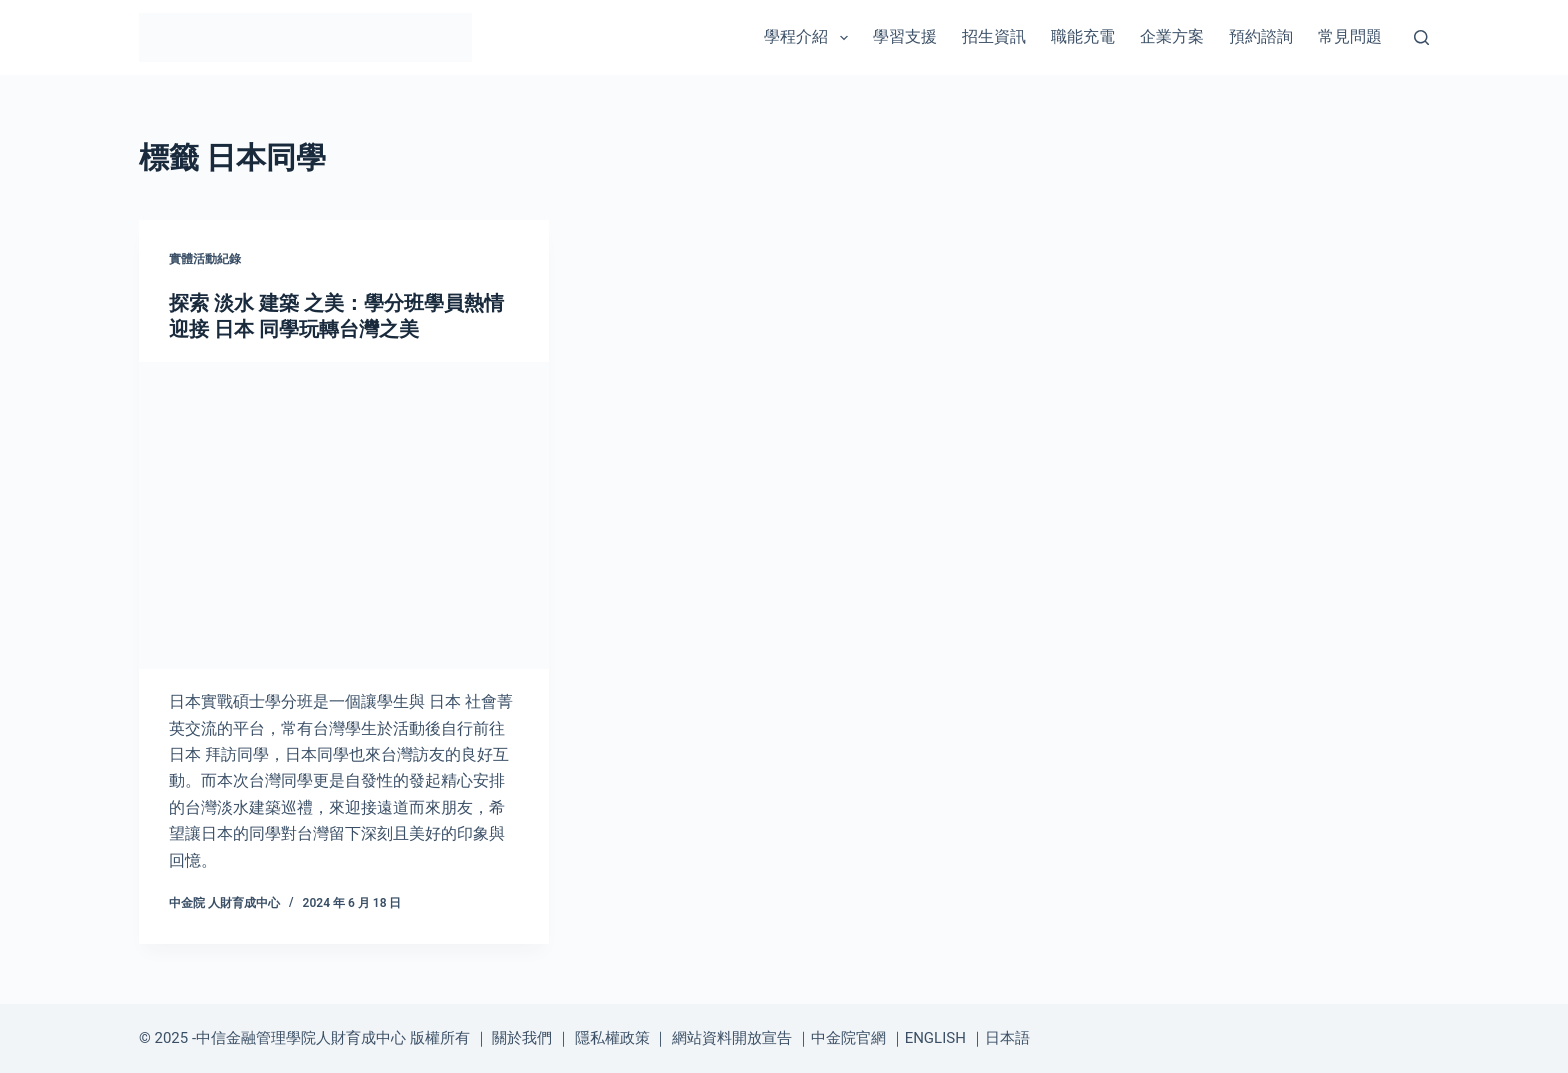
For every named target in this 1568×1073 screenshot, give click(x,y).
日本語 (1007, 1038)
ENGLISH (935, 1038)
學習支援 (905, 36)
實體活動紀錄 (205, 259)
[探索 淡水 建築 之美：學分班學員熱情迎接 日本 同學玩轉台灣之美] (344, 516)
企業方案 (1172, 36)
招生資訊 (994, 36)
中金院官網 (848, 1038)
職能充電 (1083, 36)
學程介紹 (809, 38)
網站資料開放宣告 (732, 1038)
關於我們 (522, 1038)
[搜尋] (1421, 37)
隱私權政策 (612, 1038)
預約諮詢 (1261, 36)
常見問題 (1350, 36)
